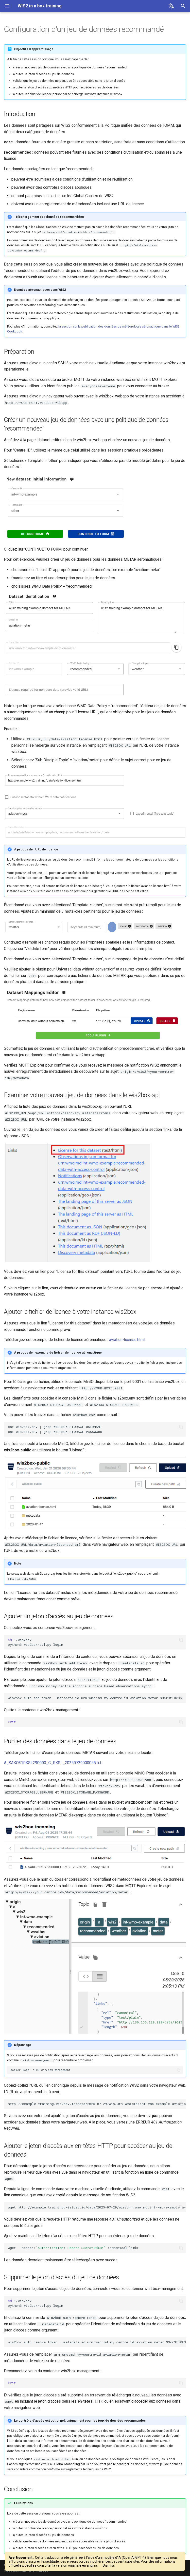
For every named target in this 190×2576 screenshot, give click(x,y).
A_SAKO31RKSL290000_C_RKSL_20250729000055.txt (52, 1762)
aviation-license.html (127, 1339)
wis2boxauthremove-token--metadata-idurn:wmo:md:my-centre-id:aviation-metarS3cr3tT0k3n (97, 2342)
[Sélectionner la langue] (171, 6)
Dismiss (109, 2565)
